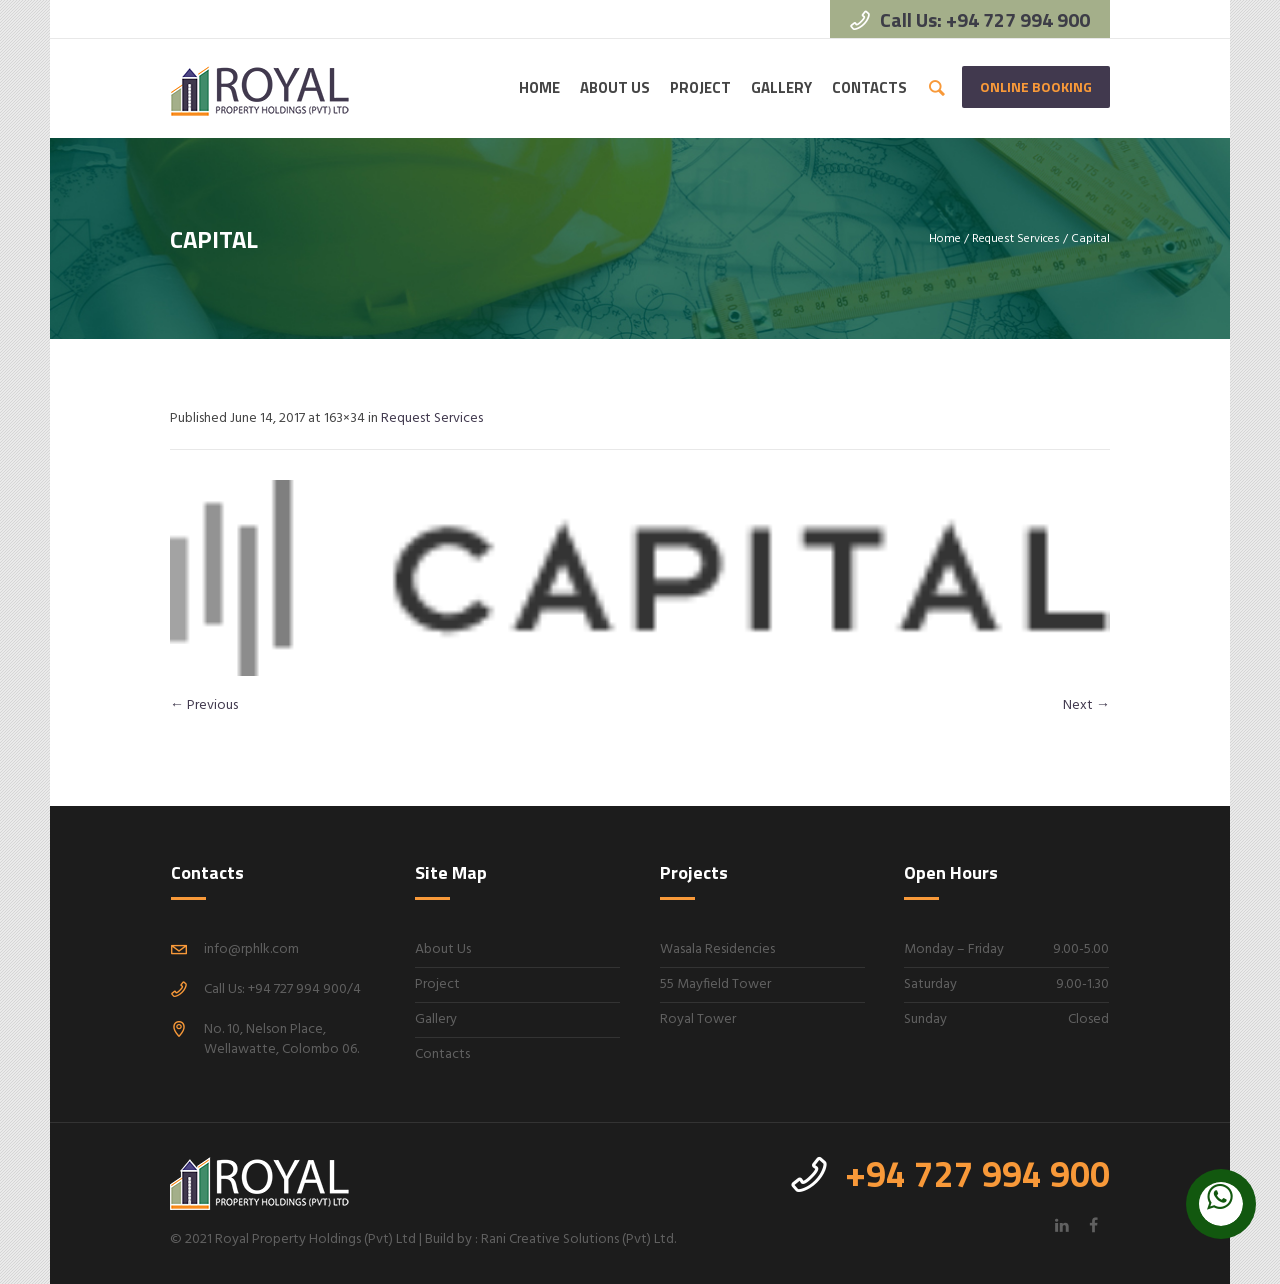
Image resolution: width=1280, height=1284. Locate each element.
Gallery (436, 1019)
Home (945, 239)
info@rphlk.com (251, 949)
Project (437, 984)
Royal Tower (698, 1019)
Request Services (1016, 239)
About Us (443, 949)
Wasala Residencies (717, 949)
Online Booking (1036, 86)
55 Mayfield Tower (715, 984)
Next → (1086, 705)
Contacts (442, 1054)
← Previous (204, 705)
